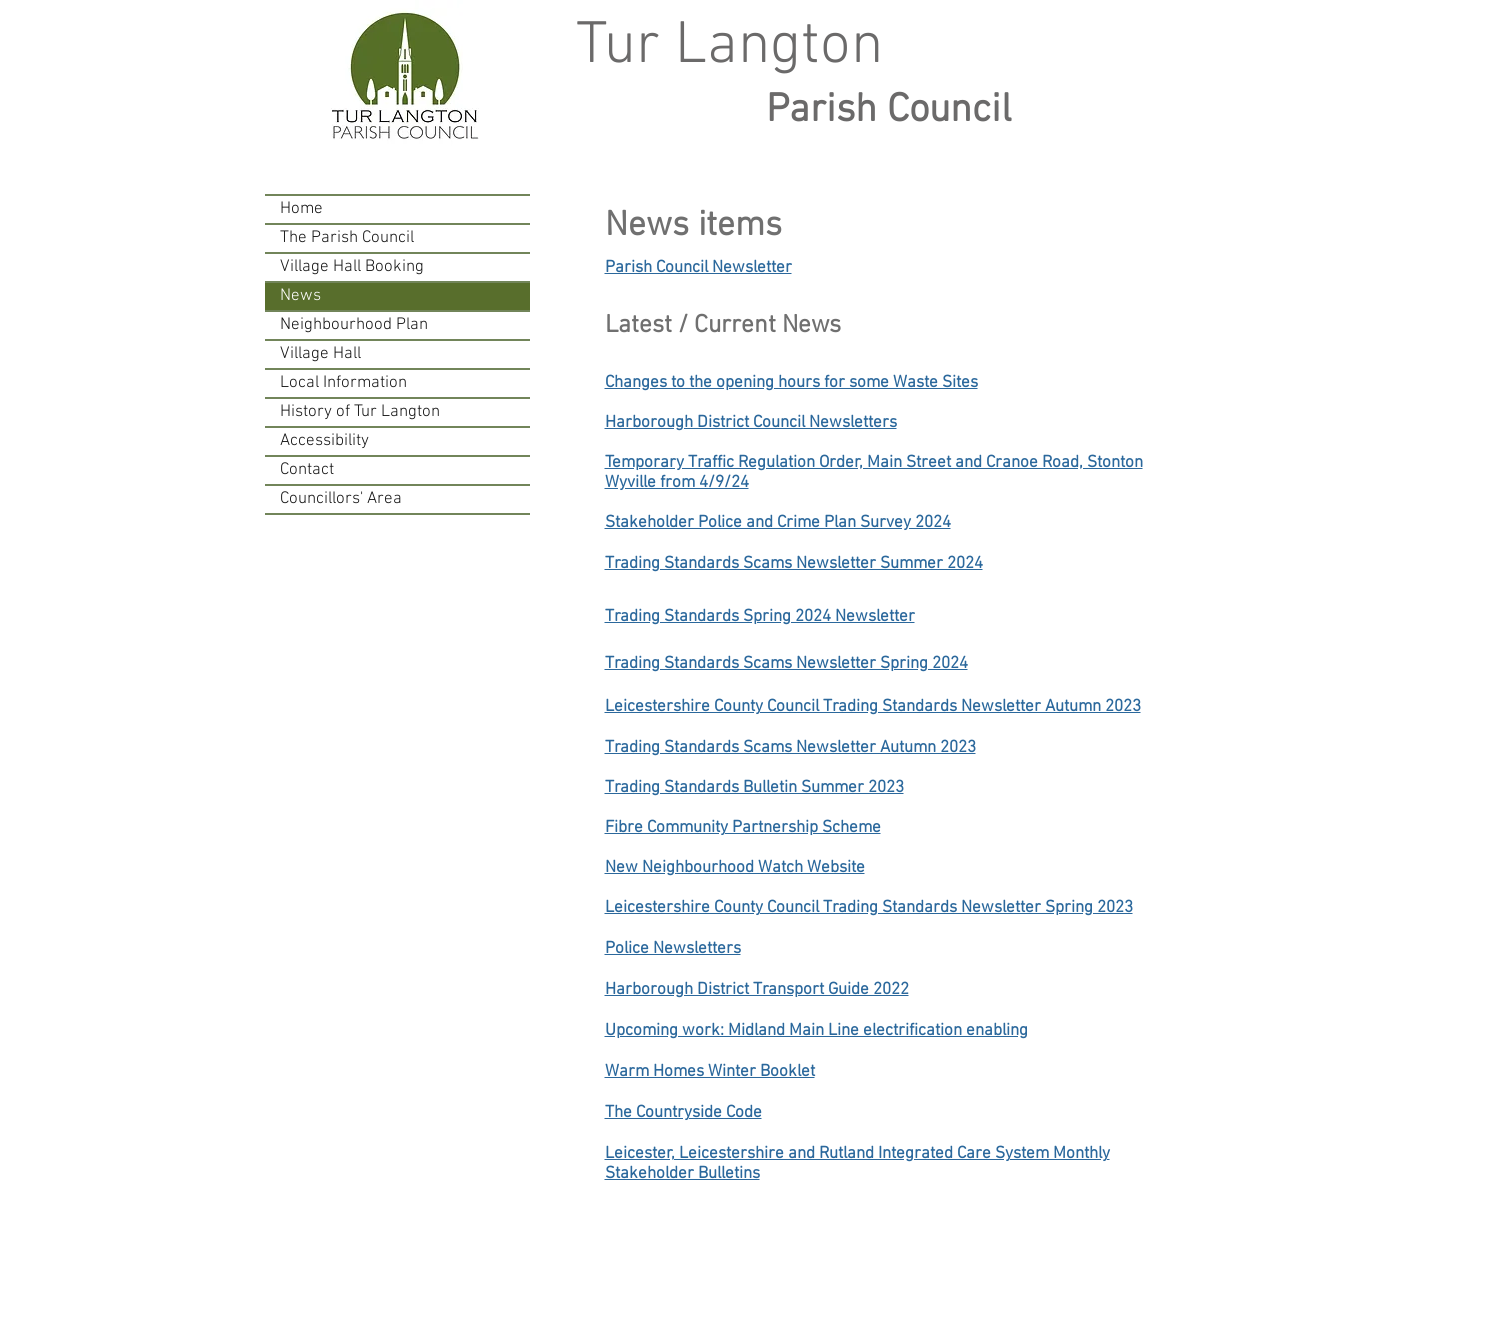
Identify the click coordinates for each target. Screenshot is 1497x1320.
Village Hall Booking (352, 267)
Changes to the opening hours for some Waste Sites (791, 383)
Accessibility (324, 441)
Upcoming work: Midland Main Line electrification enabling (816, 1031)
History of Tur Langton (360, 412)
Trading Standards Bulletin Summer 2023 (754, 788)
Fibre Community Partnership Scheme (743, 828)
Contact (307, 470)
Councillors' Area (341, 499)
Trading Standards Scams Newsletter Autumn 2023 (790, 748)
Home (301, 209)
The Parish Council (347, 238)
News (300, 296)
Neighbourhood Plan (354, 325)
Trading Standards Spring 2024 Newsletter (760, 617)
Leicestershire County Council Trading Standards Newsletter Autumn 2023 (873, 707)
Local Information (343, 383)
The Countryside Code (683, 1113)
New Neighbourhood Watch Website (735, 868)
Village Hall (320, 354)
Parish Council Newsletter (698, 268)
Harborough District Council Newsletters (751, 423)
